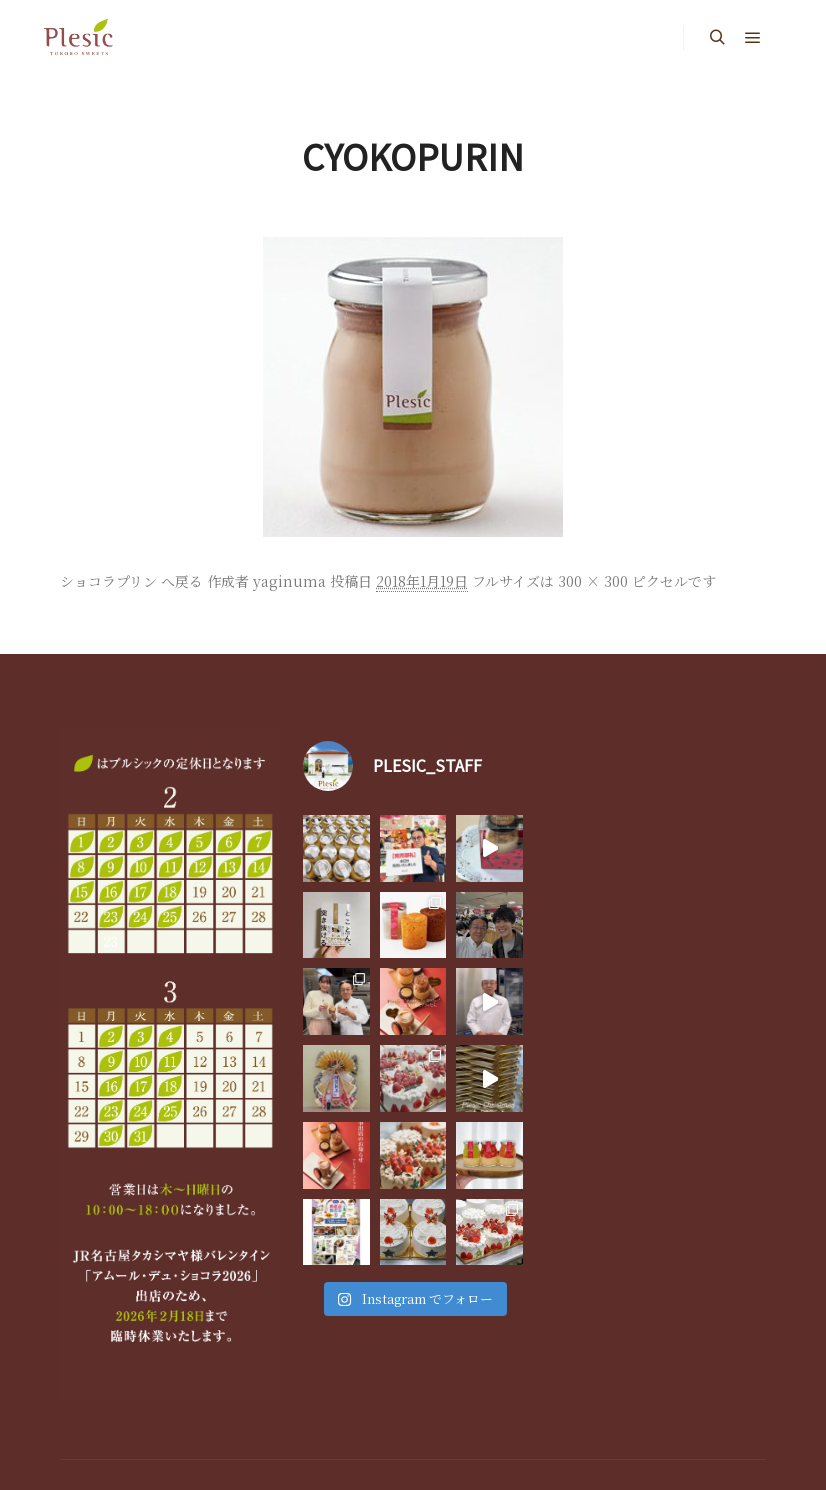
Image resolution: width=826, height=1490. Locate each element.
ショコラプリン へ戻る (131, 581)
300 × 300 (593, 581)
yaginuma (289, 581)
